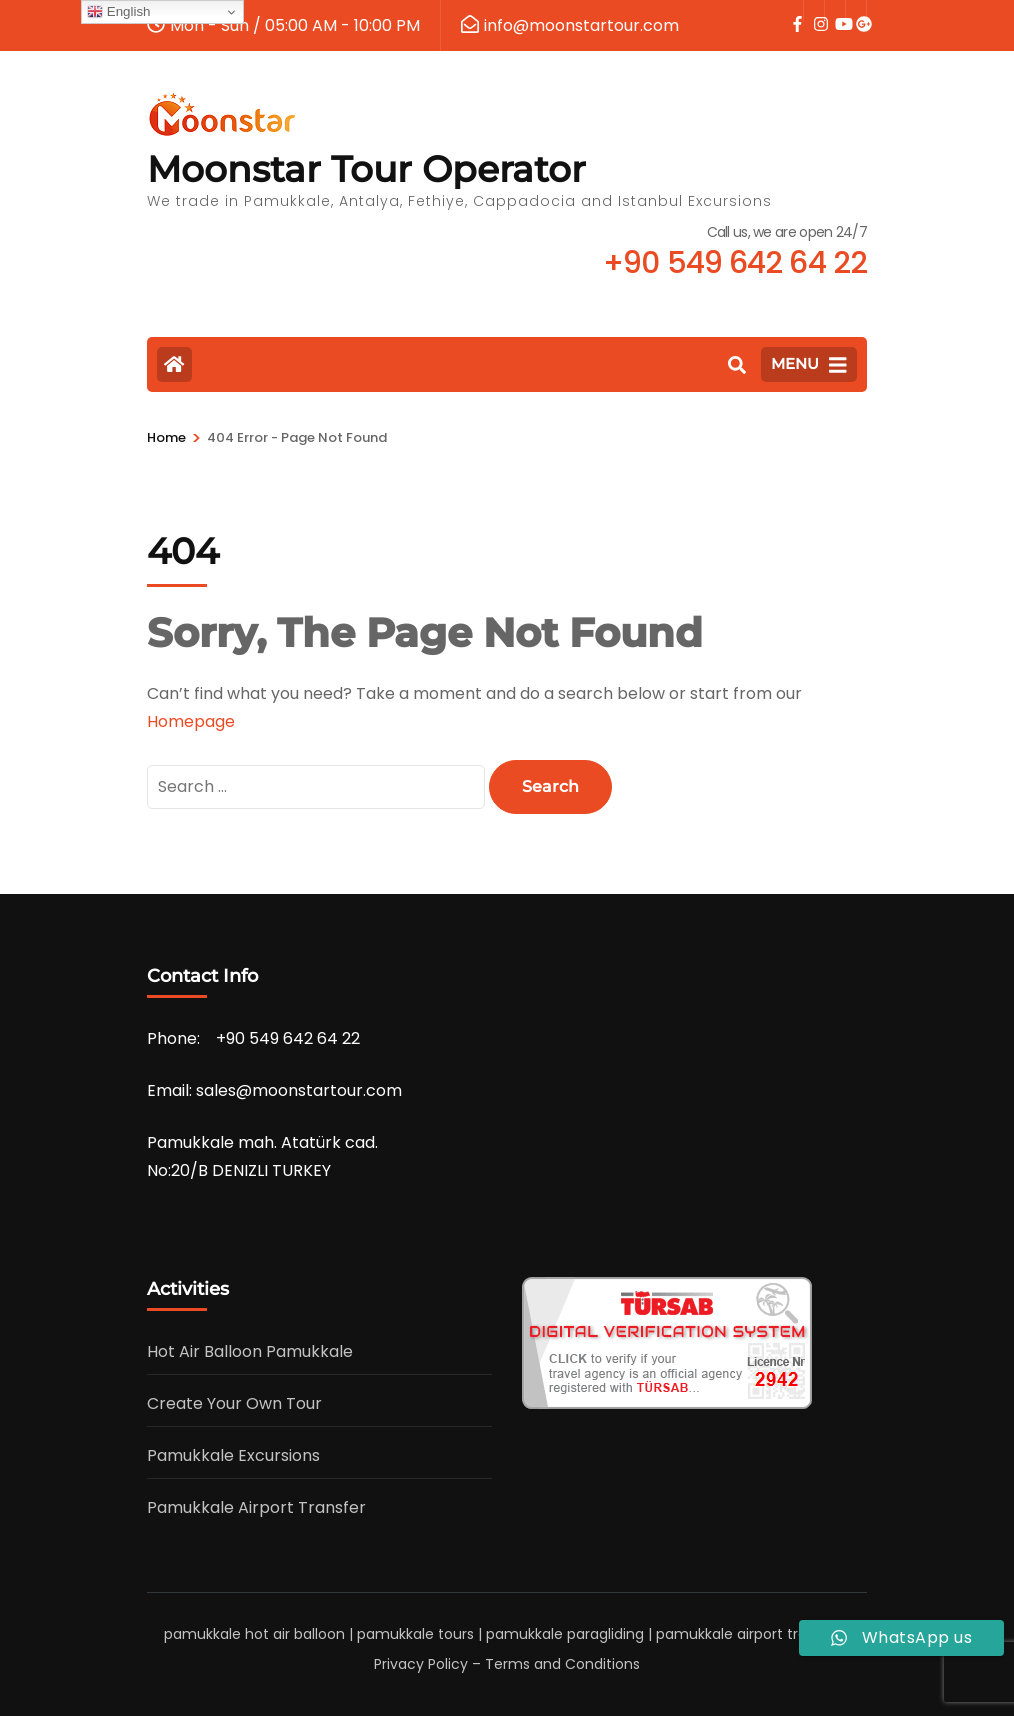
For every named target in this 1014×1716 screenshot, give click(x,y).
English (118, 12)
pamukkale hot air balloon (254, 1634)
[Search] (737, 365)
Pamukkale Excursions (233, 1455)
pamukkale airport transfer (749, 1634)
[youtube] (835, 11)
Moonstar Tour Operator (366, 169)
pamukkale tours (415, 1634)
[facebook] (793, 11)
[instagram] (814, 11)
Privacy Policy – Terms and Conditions (507, 1664)
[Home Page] (174, 364)
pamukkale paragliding (565, 1634)
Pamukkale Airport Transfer (256, 1507)
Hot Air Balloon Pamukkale (250, 1351)
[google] (856, 11)
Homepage (191, 721)
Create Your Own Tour (234, 1403)
